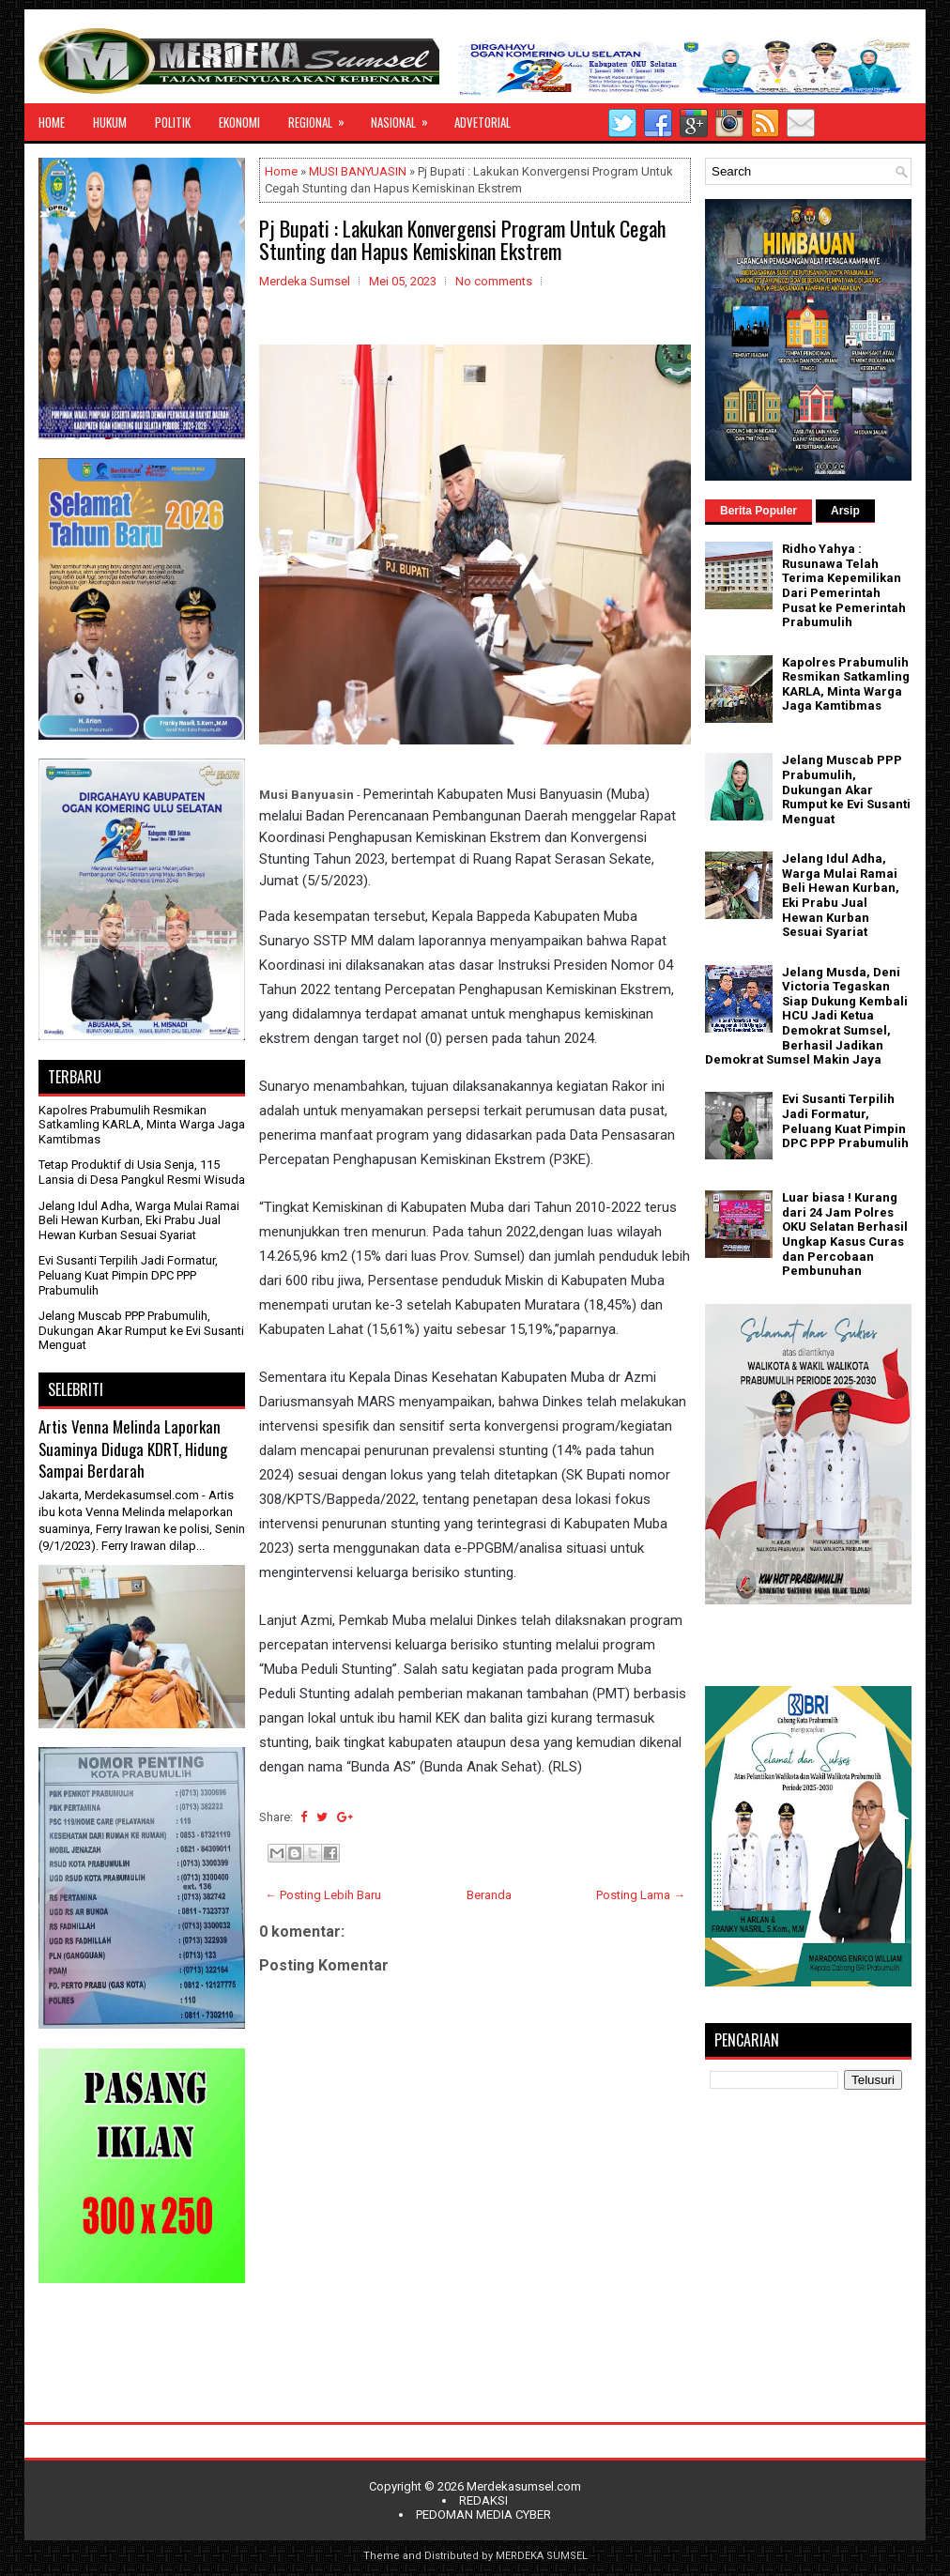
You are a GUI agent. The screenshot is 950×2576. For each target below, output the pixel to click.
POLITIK (173, 122)
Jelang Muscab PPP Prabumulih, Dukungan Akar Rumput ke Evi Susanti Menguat (141, 1330)
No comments (493, 281)
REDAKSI (483, 2500)
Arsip (845, 510)
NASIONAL (405, 117)
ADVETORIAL (482, 122)
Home (281, 171)
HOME (51, 122)
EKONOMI (239, 122)
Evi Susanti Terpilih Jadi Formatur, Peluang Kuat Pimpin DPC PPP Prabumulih (128, 1274)
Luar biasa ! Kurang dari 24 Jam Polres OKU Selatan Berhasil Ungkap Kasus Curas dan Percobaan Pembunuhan (845, 1234)
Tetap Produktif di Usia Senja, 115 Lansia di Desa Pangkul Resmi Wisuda (141, 1172)
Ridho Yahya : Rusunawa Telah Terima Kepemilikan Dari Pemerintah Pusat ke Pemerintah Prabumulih (844, 585)
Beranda (489, 1895)
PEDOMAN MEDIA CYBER (483, 2514)
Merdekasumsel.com (524, 2486)
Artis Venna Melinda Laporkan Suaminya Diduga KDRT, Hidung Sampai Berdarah (132, 1448)
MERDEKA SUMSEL (542, 2556)
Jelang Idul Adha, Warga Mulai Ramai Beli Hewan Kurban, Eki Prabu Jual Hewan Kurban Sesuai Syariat (138, 1220)
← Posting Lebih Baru (323, 1895)
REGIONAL (322, 117)
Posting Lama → (640, 1895)
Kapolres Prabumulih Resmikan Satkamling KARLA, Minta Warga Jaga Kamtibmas (141, 1124)
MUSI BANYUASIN (357, 171)
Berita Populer (758, 510)
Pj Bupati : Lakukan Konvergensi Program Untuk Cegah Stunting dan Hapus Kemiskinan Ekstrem (462, 239)
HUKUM (110, 122)
